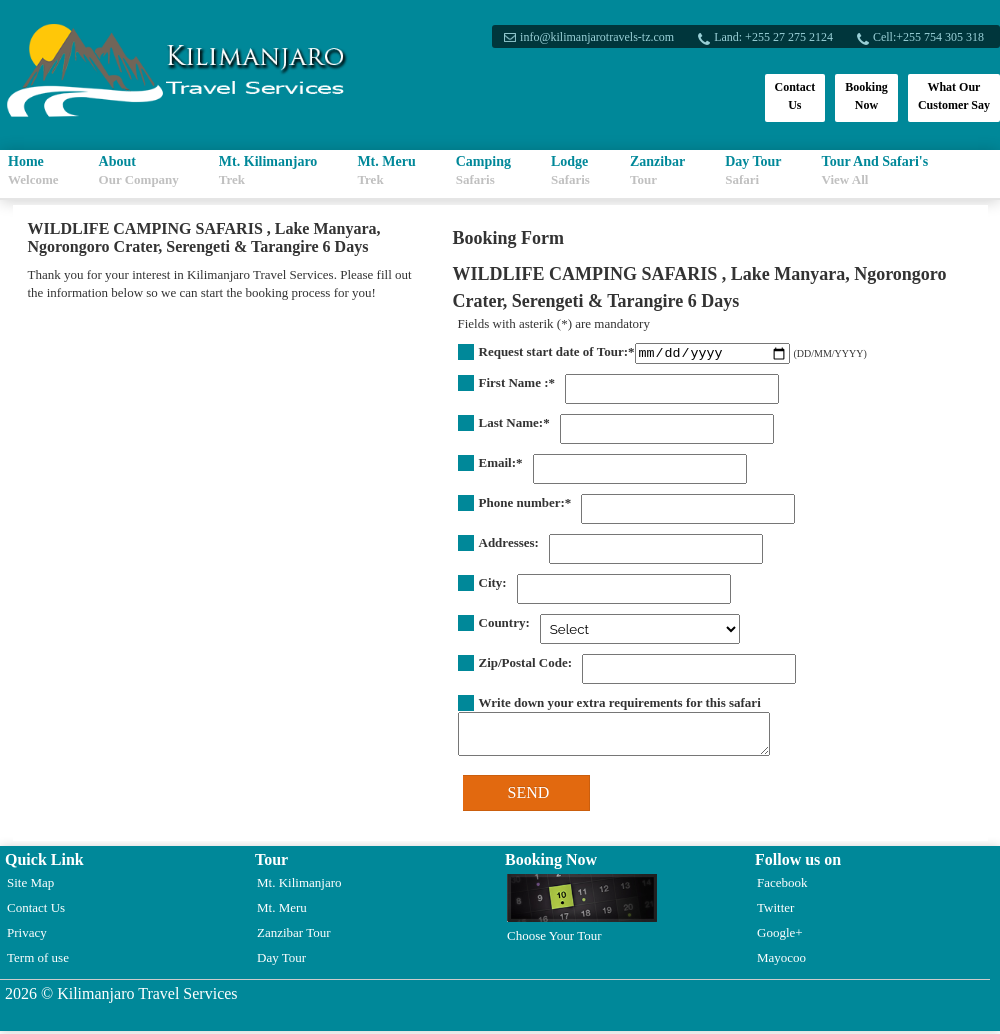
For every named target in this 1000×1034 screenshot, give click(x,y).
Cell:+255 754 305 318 (926, 37)
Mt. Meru (386, 170)
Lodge (570, 170)
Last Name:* (514, 425)
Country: (504, 625)
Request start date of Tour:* (557, 351)
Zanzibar (657, 170)
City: (493, 585)
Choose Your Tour (582, 911)
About (139, 170)
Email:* (501, 465)
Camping (483, 170)
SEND (529, 795)
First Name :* (517, 385)
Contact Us (795, 96)
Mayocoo (781, 960)
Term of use (38, 960)
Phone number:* (525, 505)
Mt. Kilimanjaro (268, 170)
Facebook (782, 885)
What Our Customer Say (954, 96)
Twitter (775, 910)
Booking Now (866, 96)
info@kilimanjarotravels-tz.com (595, 37)
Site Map (30, 885)
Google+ (780, 935)
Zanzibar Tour (294, 935)
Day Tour (753, 170)
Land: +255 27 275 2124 (771, 37)
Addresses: (509, 545)
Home (33, 170)
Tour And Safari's (875, 170)
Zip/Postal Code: (526, 665)
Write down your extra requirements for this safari (620, 705)
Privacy (27, 935)
